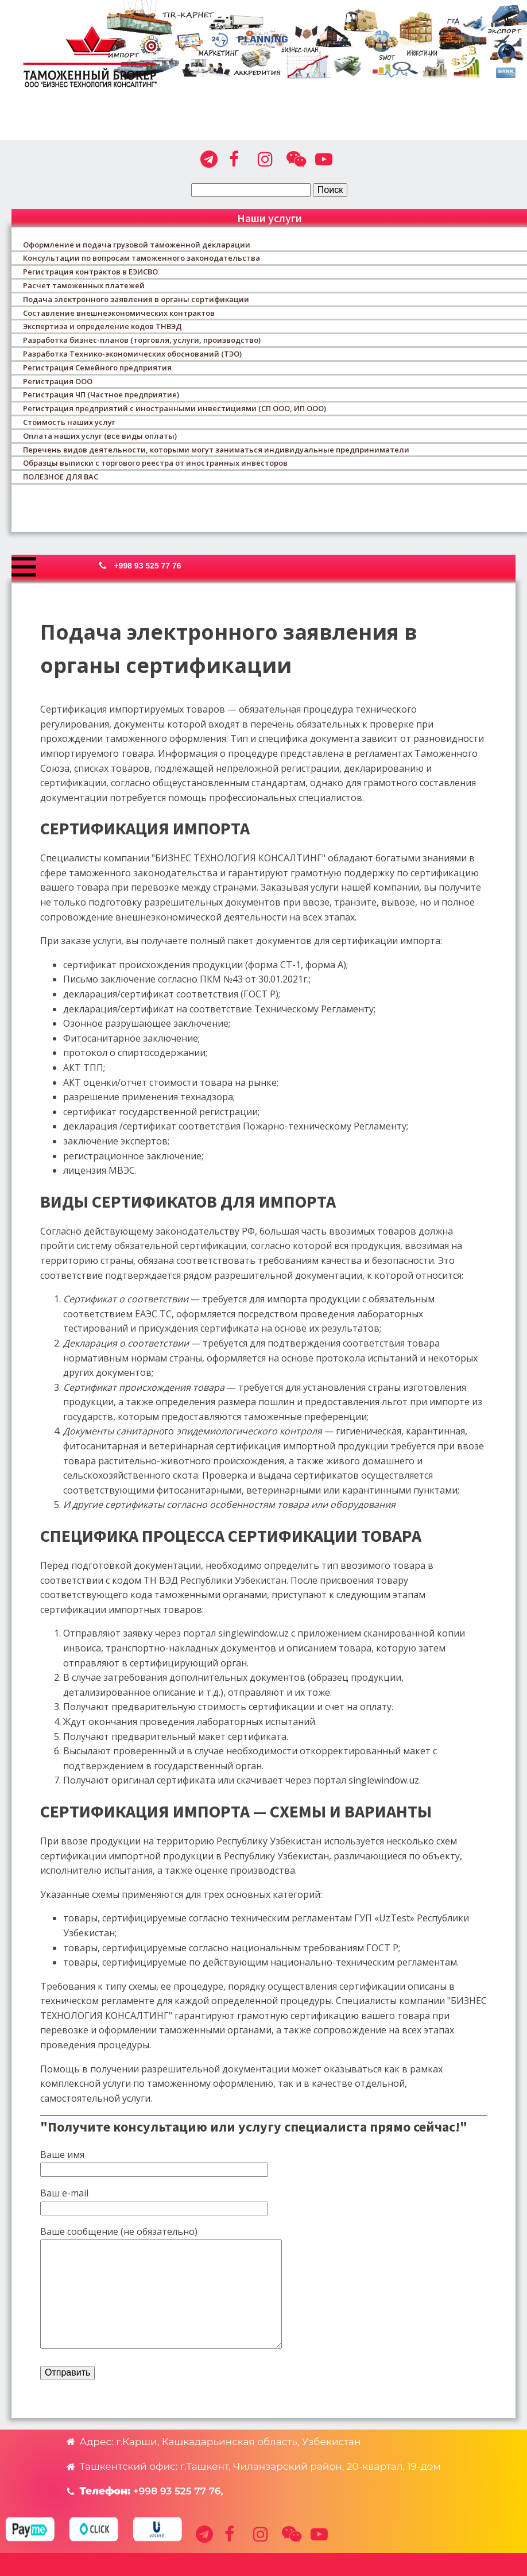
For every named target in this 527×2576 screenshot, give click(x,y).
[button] (145, 566)
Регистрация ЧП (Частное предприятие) (101, 394)
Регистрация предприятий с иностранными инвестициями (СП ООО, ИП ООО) (174, 408)
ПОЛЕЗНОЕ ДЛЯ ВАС (60, 476)
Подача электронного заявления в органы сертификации (136, 299)
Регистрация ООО (57, 381)
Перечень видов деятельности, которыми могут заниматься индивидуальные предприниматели (216, 449)
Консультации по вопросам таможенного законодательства (141, 258)
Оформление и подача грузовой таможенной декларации (136, 244)
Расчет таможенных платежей (84, 285)
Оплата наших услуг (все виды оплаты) (100, 436)
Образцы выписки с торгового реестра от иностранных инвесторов (155, 463)
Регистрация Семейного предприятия (97, 367)
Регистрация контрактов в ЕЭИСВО (90, 271)
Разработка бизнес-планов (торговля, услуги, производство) (142, 340)
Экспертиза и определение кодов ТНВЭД (102, 326)
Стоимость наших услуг (69, 422)
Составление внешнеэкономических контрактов (119, 313)
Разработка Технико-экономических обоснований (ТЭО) (132, 354)
